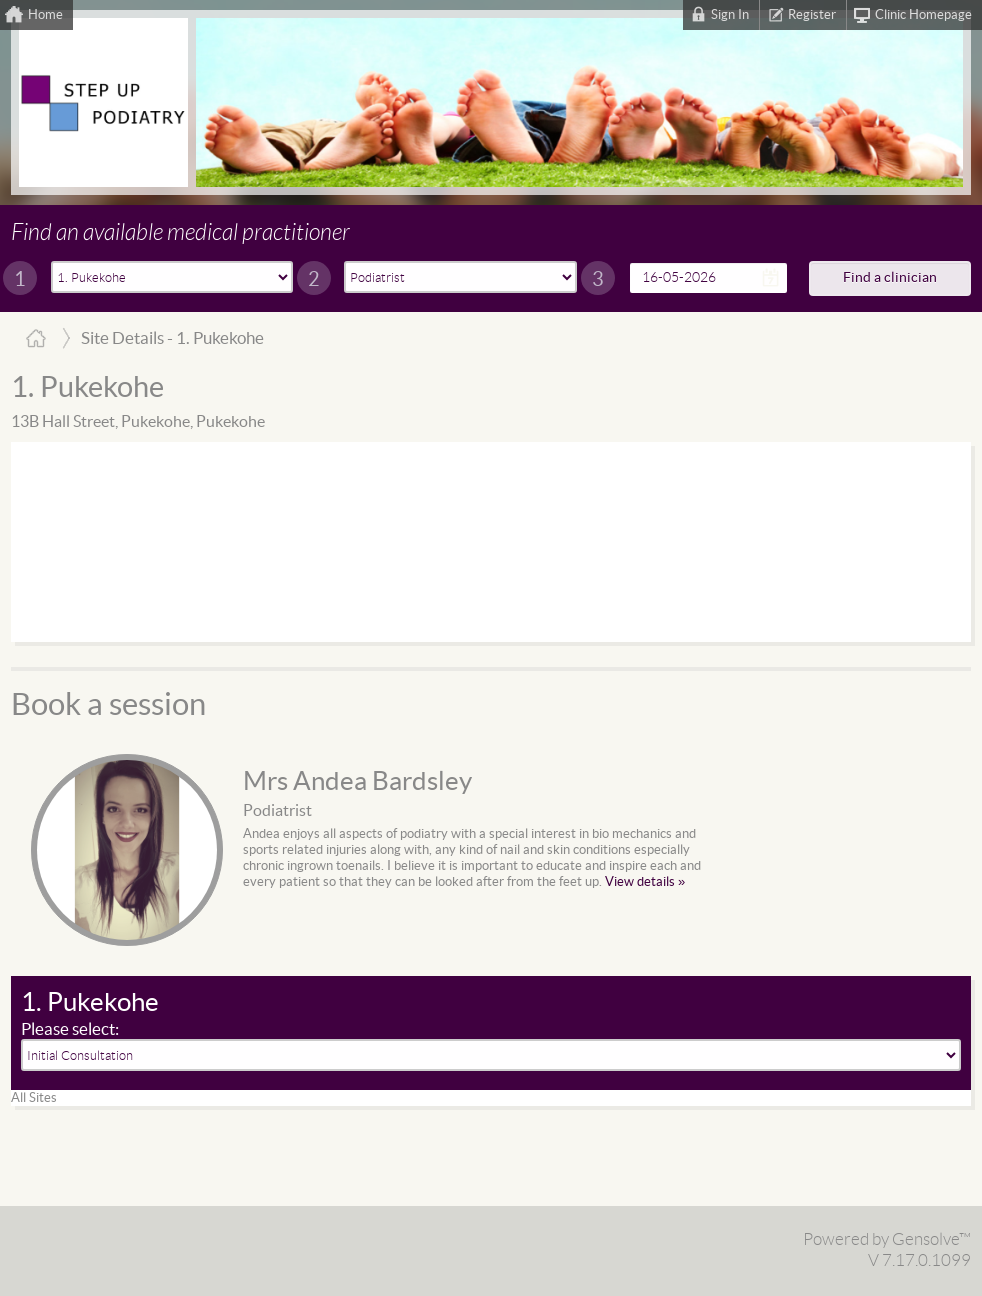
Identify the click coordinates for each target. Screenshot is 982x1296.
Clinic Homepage (923, 15)
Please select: (70, 1029)
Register (812, 15)
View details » (645, 882)
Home (45, 15)
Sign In (730, 15)
